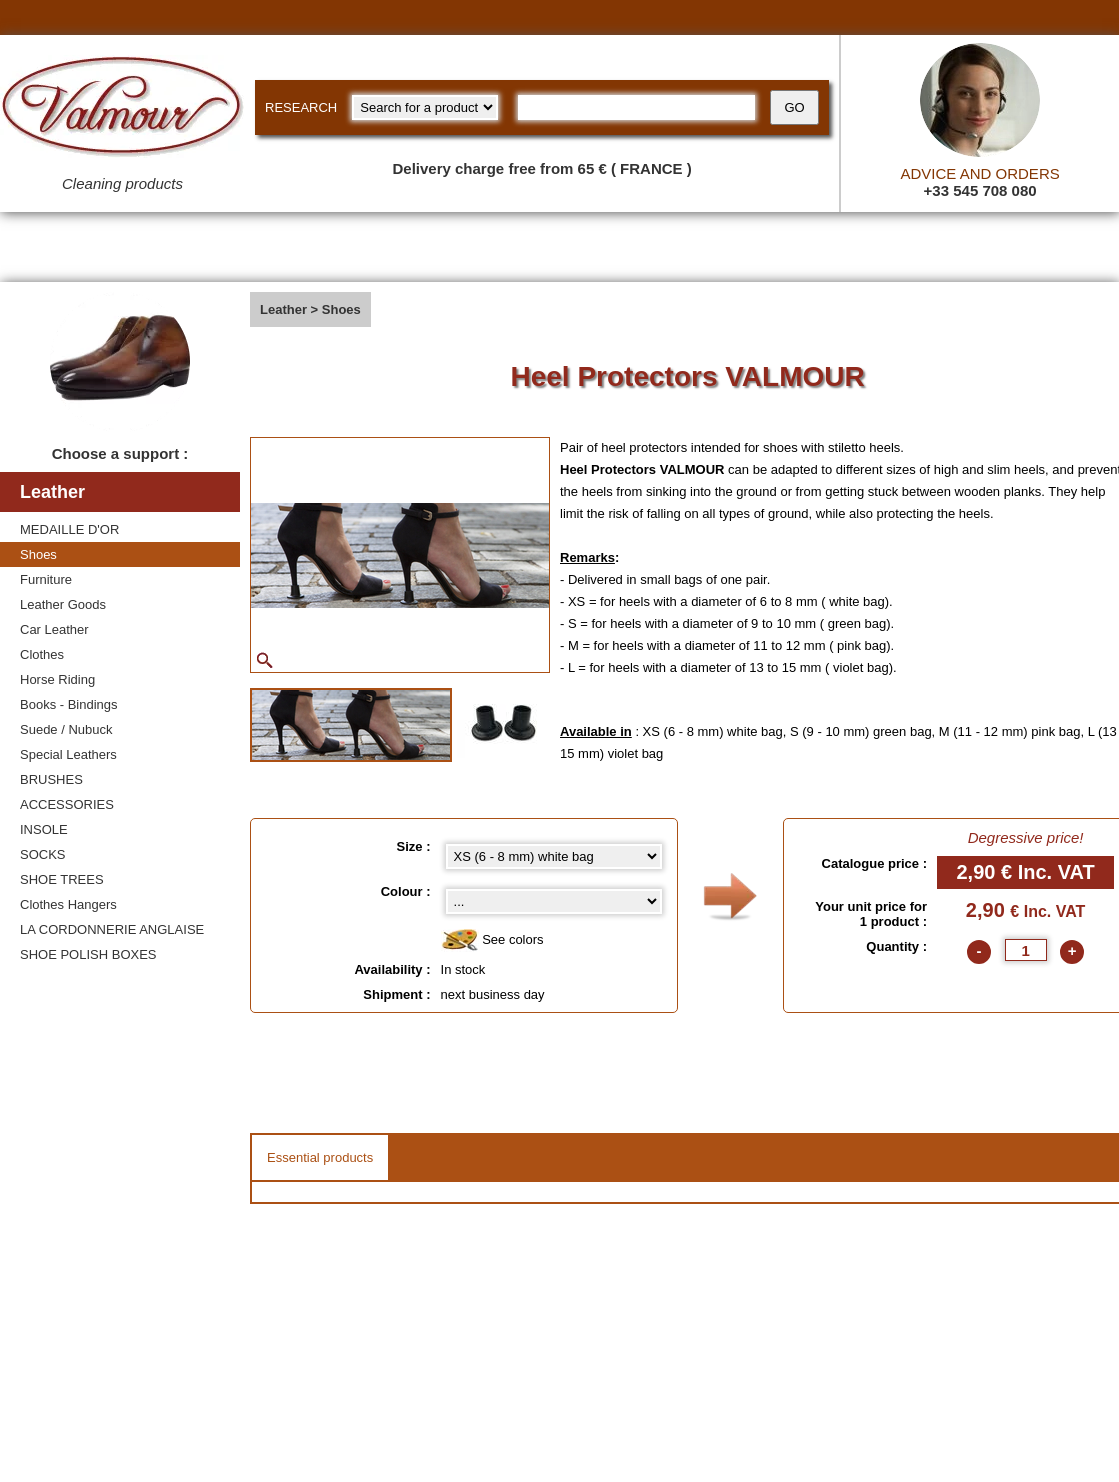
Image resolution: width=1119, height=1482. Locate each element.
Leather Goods (63, 604)
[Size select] (554, 856)
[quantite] (1026, 950)
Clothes (42, 654)
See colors (492, 940)
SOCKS (43, 854)
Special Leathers (68, 754)
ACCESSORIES (67, 804)
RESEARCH (301, 107)
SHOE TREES (62, 879)
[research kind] (425, 107)
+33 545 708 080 (980, 190)
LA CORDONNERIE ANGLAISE (112, 929)
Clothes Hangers (68, 904)
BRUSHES (51, 779)
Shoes (38, 554)
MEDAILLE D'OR (69, 529)
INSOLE (44, 829)
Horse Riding (57, 679)
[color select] (554, 901)
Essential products (320, 1157)
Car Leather (54, 629)
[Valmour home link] (122, 110)
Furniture (46, 579)
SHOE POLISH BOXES (88, 954)
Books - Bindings (69, 704)
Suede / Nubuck (66, 729)
